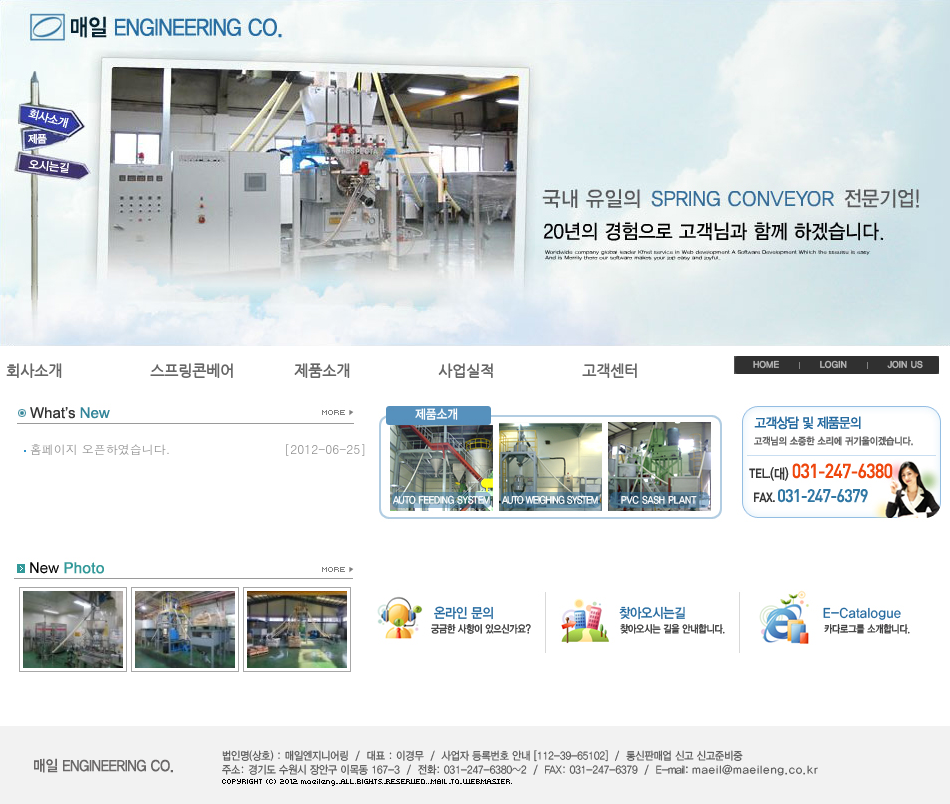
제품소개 (322, 370)
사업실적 (466, 370)
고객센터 (610, 370)
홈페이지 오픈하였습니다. (100, 448)
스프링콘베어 (192, 370)
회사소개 (34, 370)
